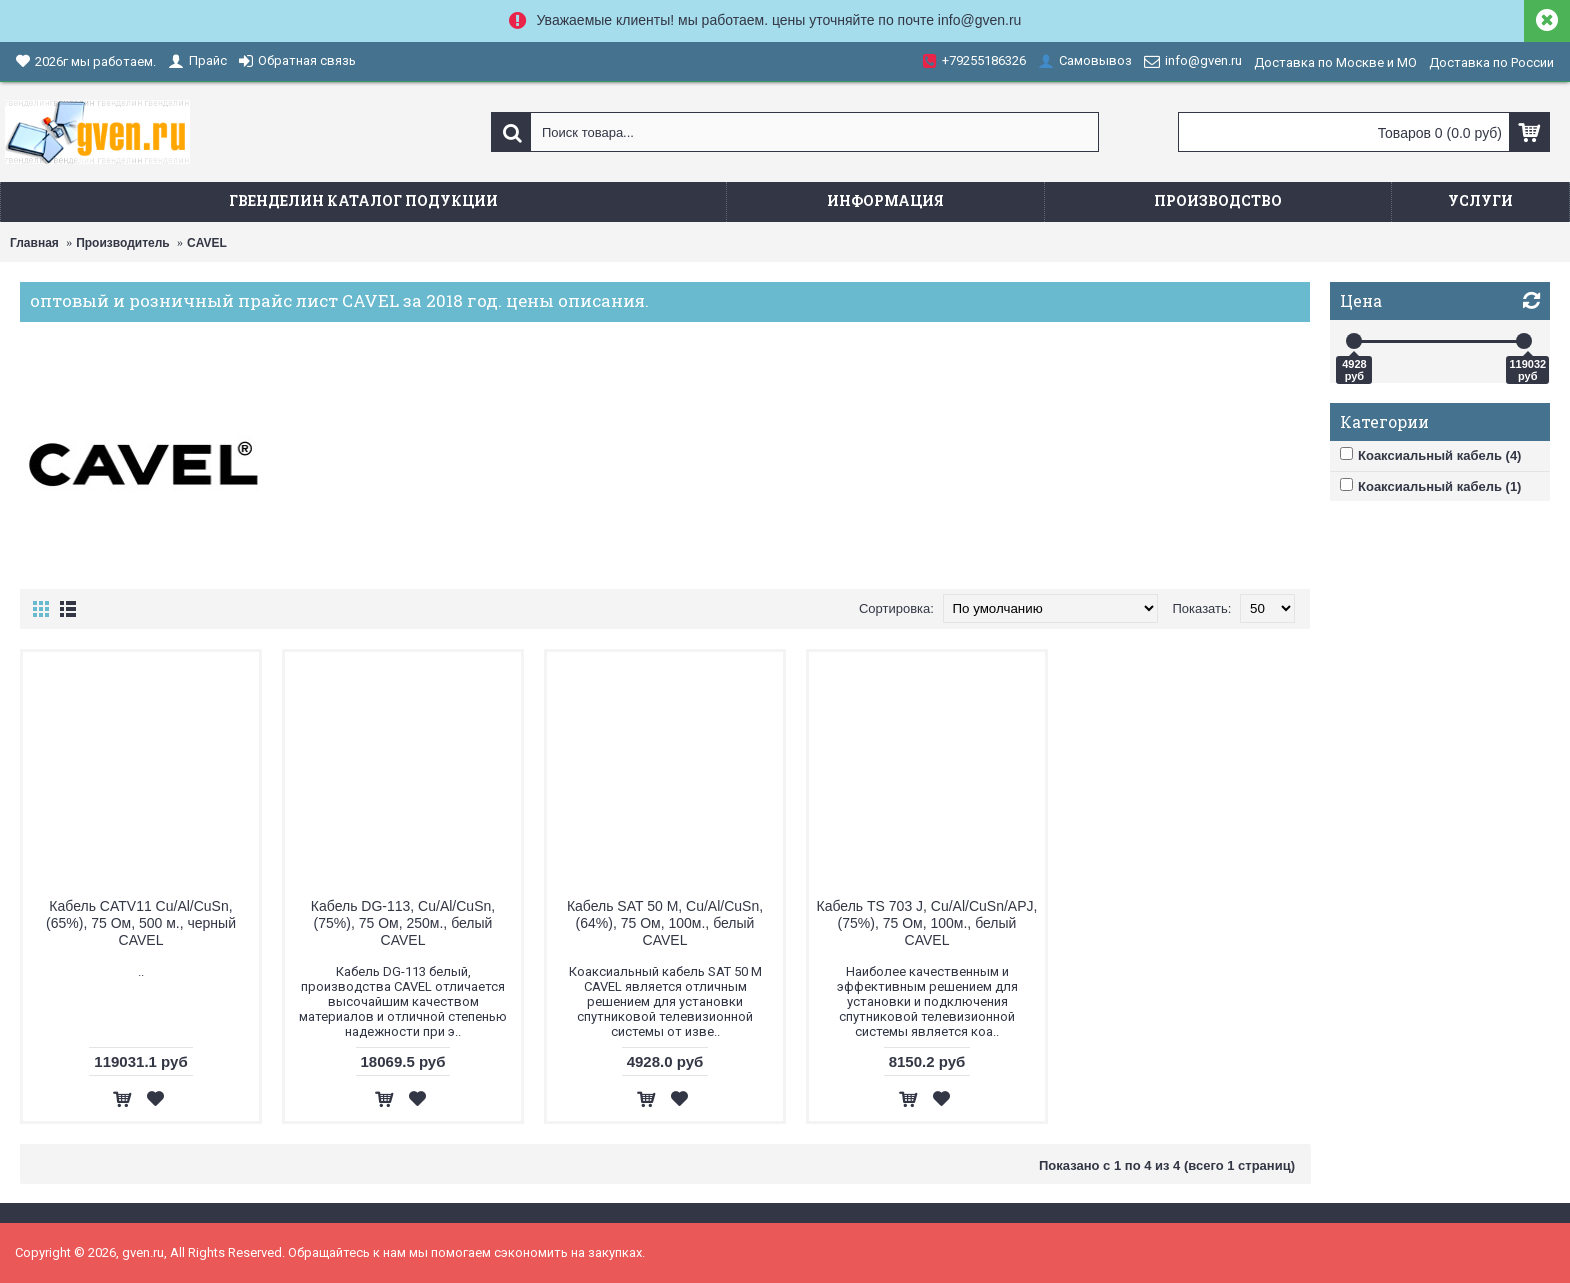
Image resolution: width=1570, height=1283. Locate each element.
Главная (34, 243)
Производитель (123, 243)
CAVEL (207, 243)
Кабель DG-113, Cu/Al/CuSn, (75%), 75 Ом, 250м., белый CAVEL (403, 923)
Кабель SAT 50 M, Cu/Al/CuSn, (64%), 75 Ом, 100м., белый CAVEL (665, 923)
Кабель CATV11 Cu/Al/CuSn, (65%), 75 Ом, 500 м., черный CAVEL (141, 923)
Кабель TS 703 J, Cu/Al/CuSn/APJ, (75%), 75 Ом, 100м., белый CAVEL (927, 923)
